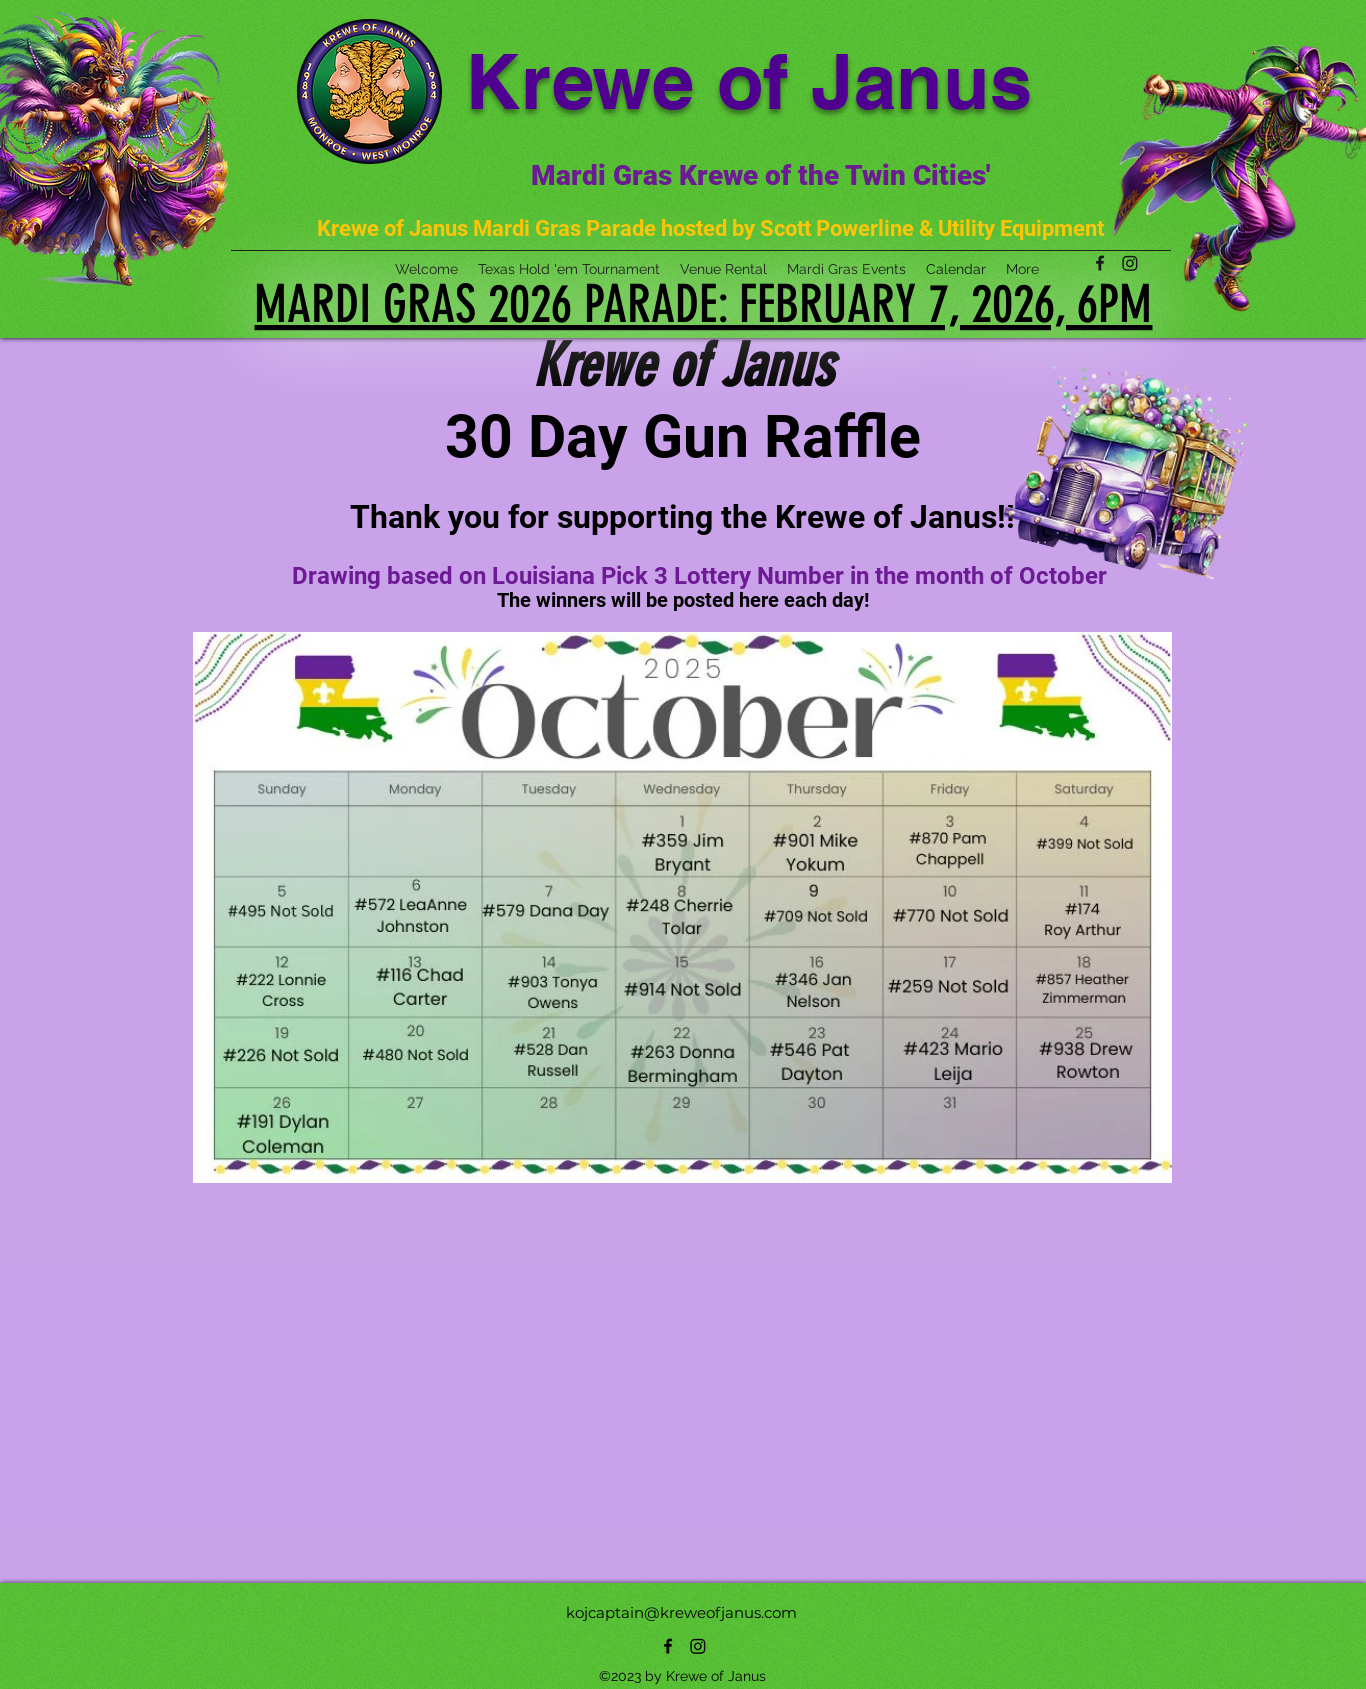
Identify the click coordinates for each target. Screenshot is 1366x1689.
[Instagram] (698, 1646)
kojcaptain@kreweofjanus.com (681, 1612)
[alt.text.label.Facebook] (668, 1646)
